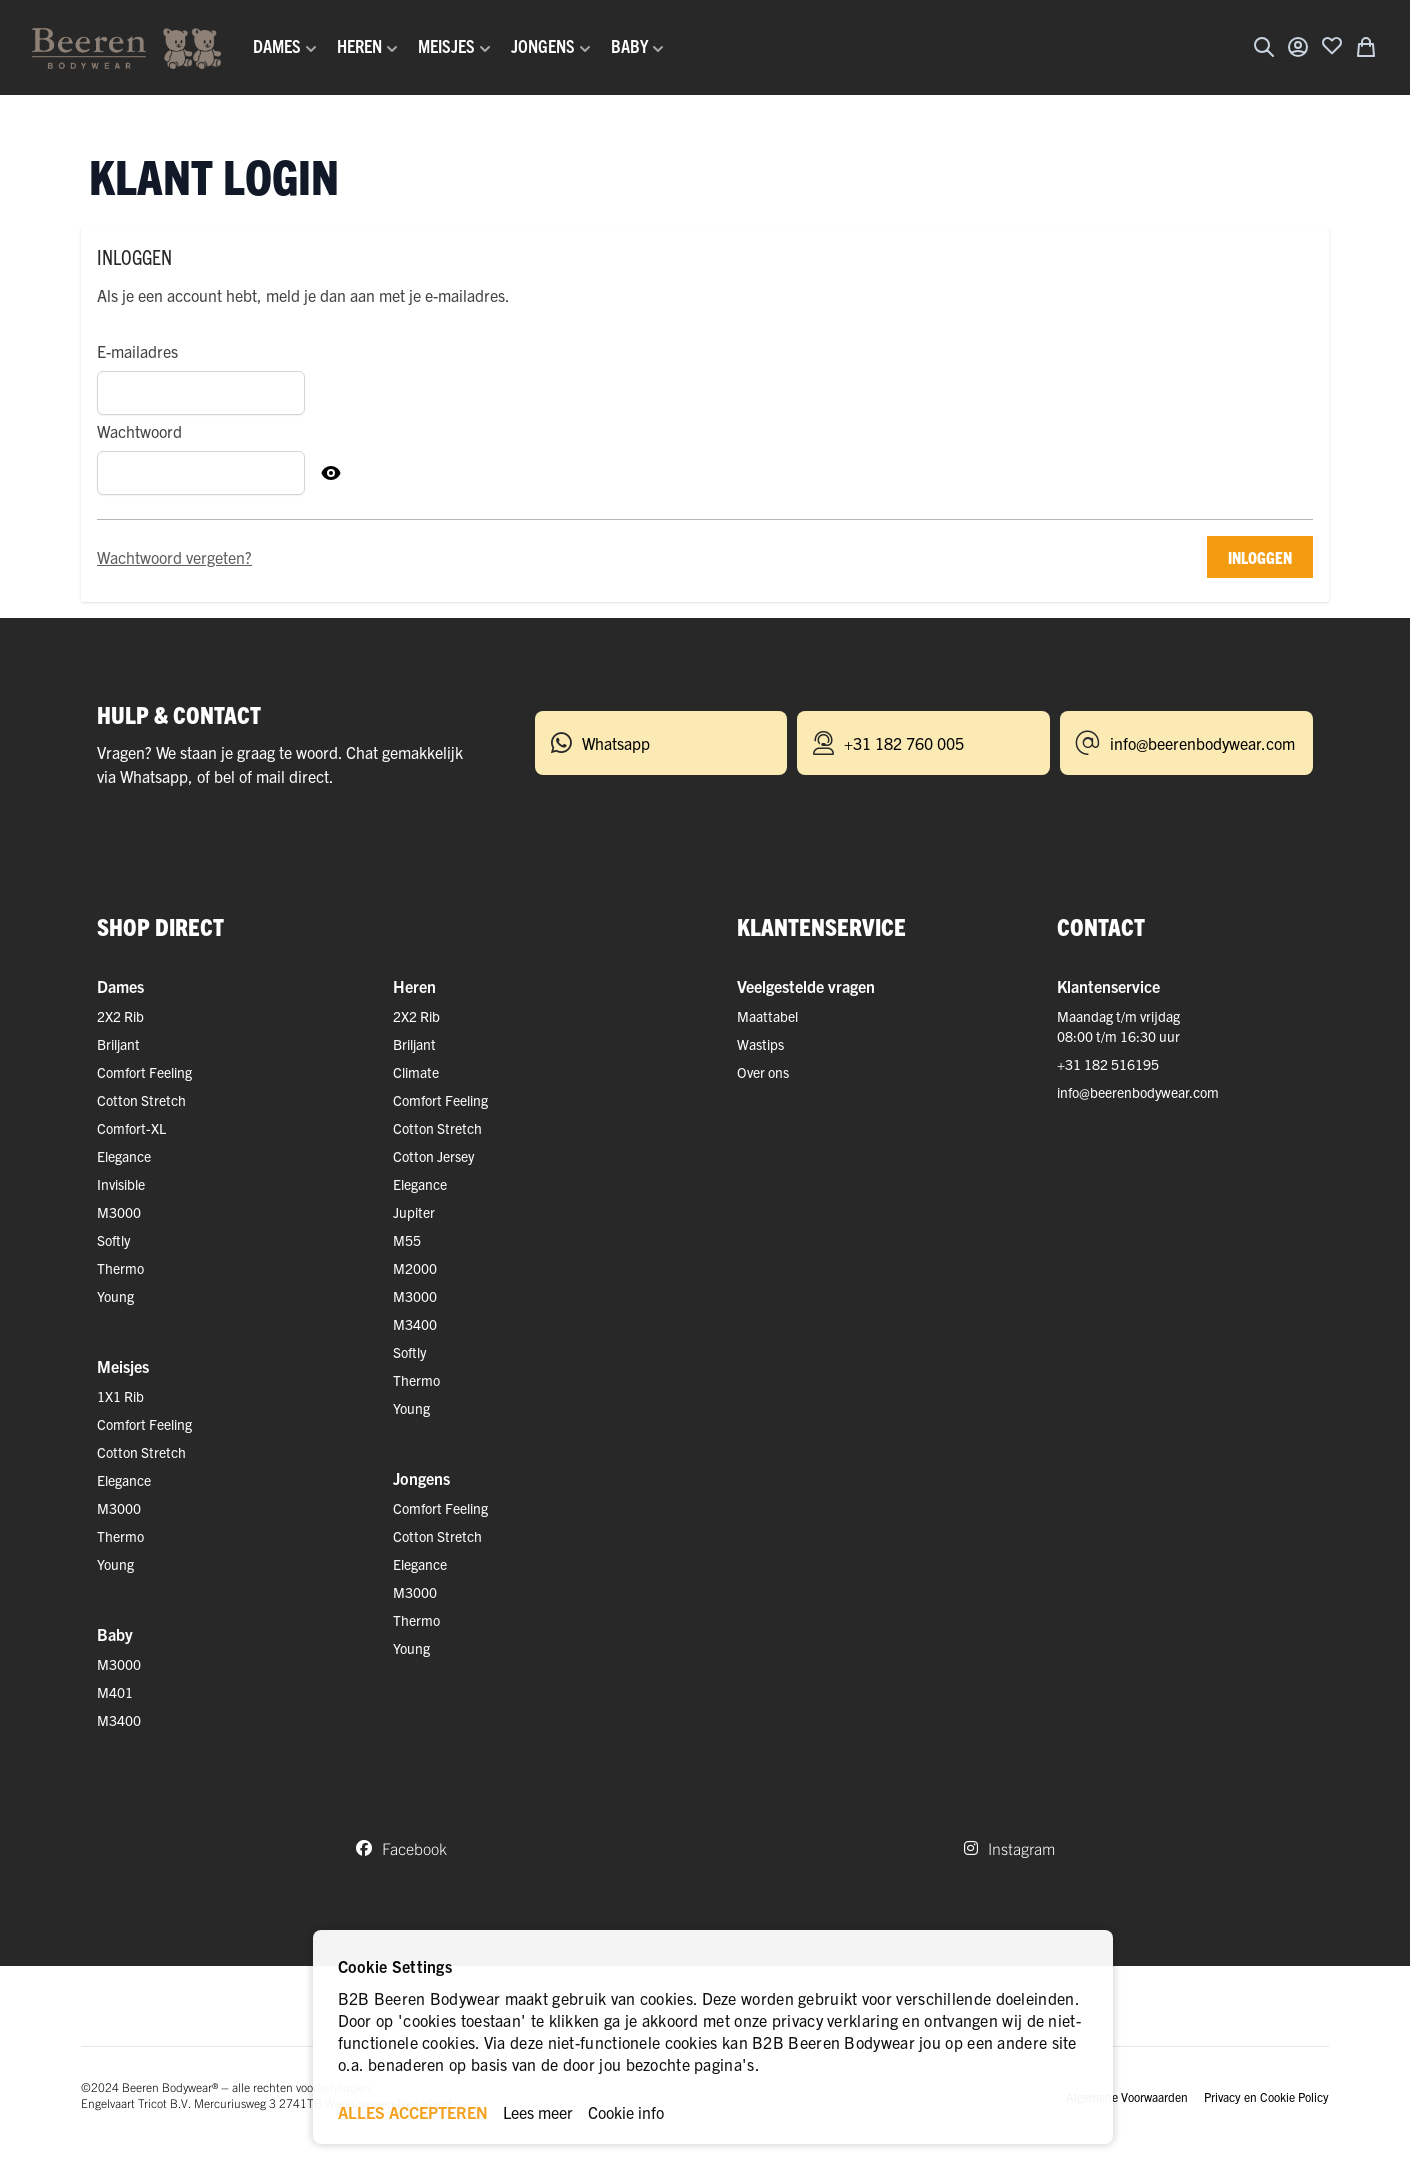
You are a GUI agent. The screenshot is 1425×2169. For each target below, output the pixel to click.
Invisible (121, 1184)
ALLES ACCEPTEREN (413, 2112)
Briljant (118, 1044)
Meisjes (123, 1366)
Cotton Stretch (141, 1100)
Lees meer (538, 2112)
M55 (407, 1240)
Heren (414, 986)
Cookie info (626, 2112)
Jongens (421, 1478)
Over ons (763, 1072)
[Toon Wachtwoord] (331, 473)
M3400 (119, 1720)
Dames (120, 986)
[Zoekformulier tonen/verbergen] (1264, 47)
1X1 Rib (120, 1396)
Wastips (760, 1044)
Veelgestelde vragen (806, 986)
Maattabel (767, 1016)
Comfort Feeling (144, 1072)
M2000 (415, 1268)
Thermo (120, 1268)
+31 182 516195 (1108, 1064)
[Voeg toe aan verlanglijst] (1332, 45)
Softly (113, 1240)
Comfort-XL (131, 1128)
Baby (115, 1634)
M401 (115, 1692)
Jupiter (414, 1212)
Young (115, 1296)
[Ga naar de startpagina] (126, 47)
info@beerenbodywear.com (1138, 1092)
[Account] (1298, 47)
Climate (416, 1072)
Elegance (124, 1156)
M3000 (119, 1212)
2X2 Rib (120, 1016)
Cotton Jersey (433, 1156)
